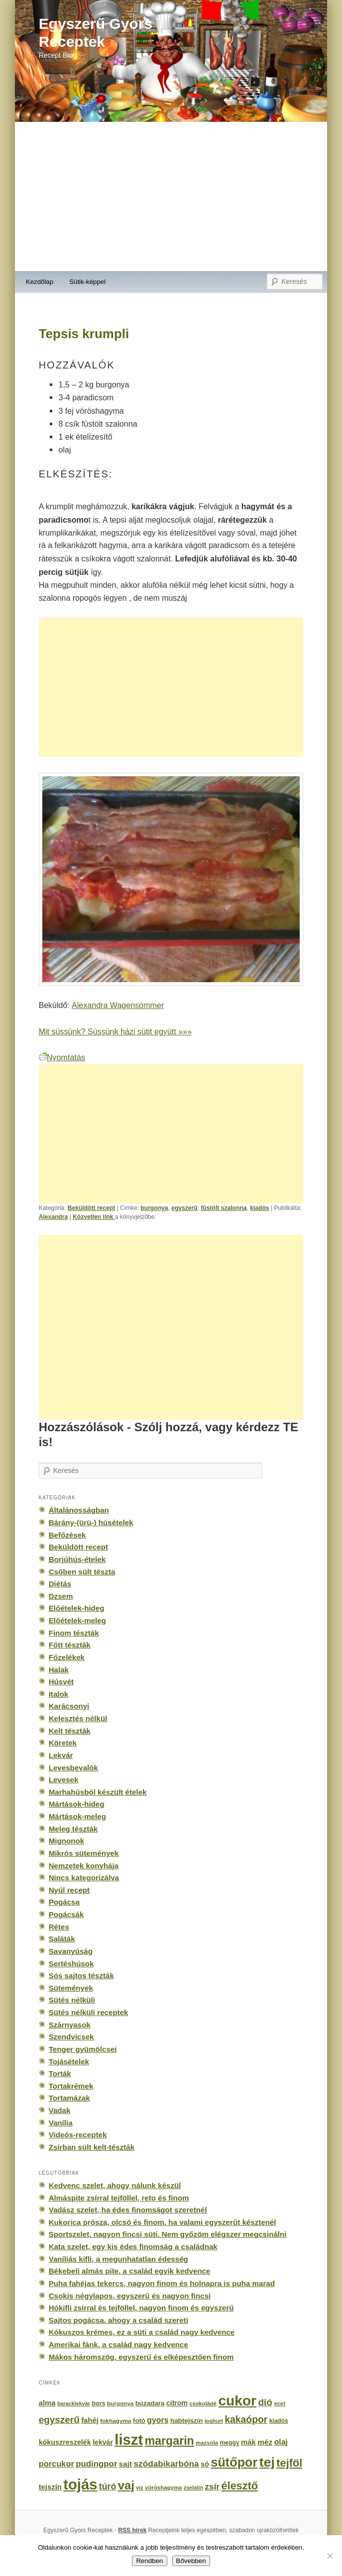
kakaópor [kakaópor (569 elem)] (246, 2419)
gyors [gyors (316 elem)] (157, 2420)
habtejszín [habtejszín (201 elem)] (186, 2420)
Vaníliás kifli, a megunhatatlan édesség (118, 2259)
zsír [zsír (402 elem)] (212, 2486)
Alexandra (53, 1216)
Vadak (60, 2110)
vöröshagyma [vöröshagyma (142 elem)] (163, 2487)
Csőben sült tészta (82, 1571)
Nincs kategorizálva (84, 1877)
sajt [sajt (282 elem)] (125, 2464)
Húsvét (61, 1681)
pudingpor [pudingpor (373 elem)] (96, 2464)
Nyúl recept (69, 1890)
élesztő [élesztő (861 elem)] (240, 2486)
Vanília (61, 2122)
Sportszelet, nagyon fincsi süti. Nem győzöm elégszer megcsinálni (168, 2234)
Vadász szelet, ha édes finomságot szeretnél (128, 2210)
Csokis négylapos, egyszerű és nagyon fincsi (130, 2296)
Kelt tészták (70, 1731)
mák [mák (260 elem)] (248, 2442)
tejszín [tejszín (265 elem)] (50, 2487)
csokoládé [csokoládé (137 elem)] (203, 2403)
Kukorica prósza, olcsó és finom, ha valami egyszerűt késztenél (162, 2222)
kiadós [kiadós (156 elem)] (278, 2420)
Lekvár (61, 1755)
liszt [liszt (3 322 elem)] (128, 2439)
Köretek (63, 1743)
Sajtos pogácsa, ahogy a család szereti (118, 2320)
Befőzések (67, 1535)
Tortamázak (69, 2098)
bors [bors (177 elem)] (98, 2403)
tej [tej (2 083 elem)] (267, 2462)
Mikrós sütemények (84, 1853)
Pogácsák (66, 1914)
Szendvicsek (71, 2036)
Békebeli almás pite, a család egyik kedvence (130, 2271)
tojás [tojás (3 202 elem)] (80, 2484)
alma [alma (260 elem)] (47, 2403)
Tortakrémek (71, 2086)
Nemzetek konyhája (84, 1865)
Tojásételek (69, 2061)
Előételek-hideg (77, 1608)
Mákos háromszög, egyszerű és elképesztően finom (141, 2357)
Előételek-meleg (77, 1620)
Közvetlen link (94, 1216)
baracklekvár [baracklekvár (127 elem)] (73, 2403)
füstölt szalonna (223, 1207)
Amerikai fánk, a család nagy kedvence (118, 2344)
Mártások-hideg (77, 1804)
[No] (330, 2556)
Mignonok (66, 1841)
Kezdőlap (39, 281)
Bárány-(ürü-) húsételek (91, 1522)
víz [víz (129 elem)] (139, 2487)
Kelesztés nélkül (78, 1718)
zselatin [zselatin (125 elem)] (193, 2487)
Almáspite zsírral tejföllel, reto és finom (119, 2198)
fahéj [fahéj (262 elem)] (90, 2420)
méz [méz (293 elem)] (264, 2442)
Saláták (62, 1938)
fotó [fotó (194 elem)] (139, 2420)
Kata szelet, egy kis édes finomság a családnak (133, 2246)
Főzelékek (67, 1657)
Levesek (64, 1779)
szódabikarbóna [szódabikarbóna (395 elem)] (166, 2464)
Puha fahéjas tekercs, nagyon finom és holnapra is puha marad (162, 2283)
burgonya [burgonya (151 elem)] (120, 2403)
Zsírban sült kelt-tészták (91, 2147)
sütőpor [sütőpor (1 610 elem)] (234, 2462)
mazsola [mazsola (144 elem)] (207, 2443)
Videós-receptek (78, 2134)
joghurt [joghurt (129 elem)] (214, 2421)
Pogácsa (64, 1902)
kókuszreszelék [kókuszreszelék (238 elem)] (65, 2442)
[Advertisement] (171, 196)
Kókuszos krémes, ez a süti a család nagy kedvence (142, 2332)
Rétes (59, 1927)
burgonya (154, 1207)
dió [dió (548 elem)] (265, 2402)
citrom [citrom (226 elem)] (177, 2403)
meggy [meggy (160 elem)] (229, 2442)
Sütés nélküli (72, 2000)
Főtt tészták (70, 1645)
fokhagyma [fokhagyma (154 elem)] (115, 2420)
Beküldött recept (91, 1207)
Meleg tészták (73, 1829)
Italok (59, 1694)
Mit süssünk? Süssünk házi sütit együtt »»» (115, 1031)
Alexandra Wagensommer (118, 1005)
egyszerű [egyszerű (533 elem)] (59, 2419)
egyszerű (184, 1207)
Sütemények (71, 1988)
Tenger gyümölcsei (83, 2049)
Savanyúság (71, 1951)
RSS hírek (132, 2530)
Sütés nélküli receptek (88, 2012)
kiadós (259, 1207)
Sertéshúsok (71, 1963)
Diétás (60, 1583)
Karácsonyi (69, 1706)
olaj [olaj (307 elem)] (281, 2442)
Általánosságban (79, 1510)
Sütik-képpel (87, 281)
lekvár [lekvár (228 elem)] (103, 2442)
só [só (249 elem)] (205, 2464)
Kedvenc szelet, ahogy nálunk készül (115, 2185)
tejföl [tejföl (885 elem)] (289, 2463)
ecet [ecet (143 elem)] (279, 2403)
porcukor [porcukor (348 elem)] (56, 2463)
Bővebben (191, 2561)
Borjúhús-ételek (77, 1559)
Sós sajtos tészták (81, 1975)
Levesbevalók (73, 1767)
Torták (60, 2073)
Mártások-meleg (77, 1816)
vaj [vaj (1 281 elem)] (126, 2485)
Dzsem (61, 1596)
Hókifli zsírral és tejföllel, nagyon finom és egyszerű (141, 2307)
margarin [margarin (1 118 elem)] (169, 2440)
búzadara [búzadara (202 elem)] (150, 2403)
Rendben (149, 2561)
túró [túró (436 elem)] (107, 2486)
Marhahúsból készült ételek (98, 1792)
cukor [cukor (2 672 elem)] (237, 2400)
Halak (59, 1669)
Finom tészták (74, 1633)
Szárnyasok (70, 2025)
